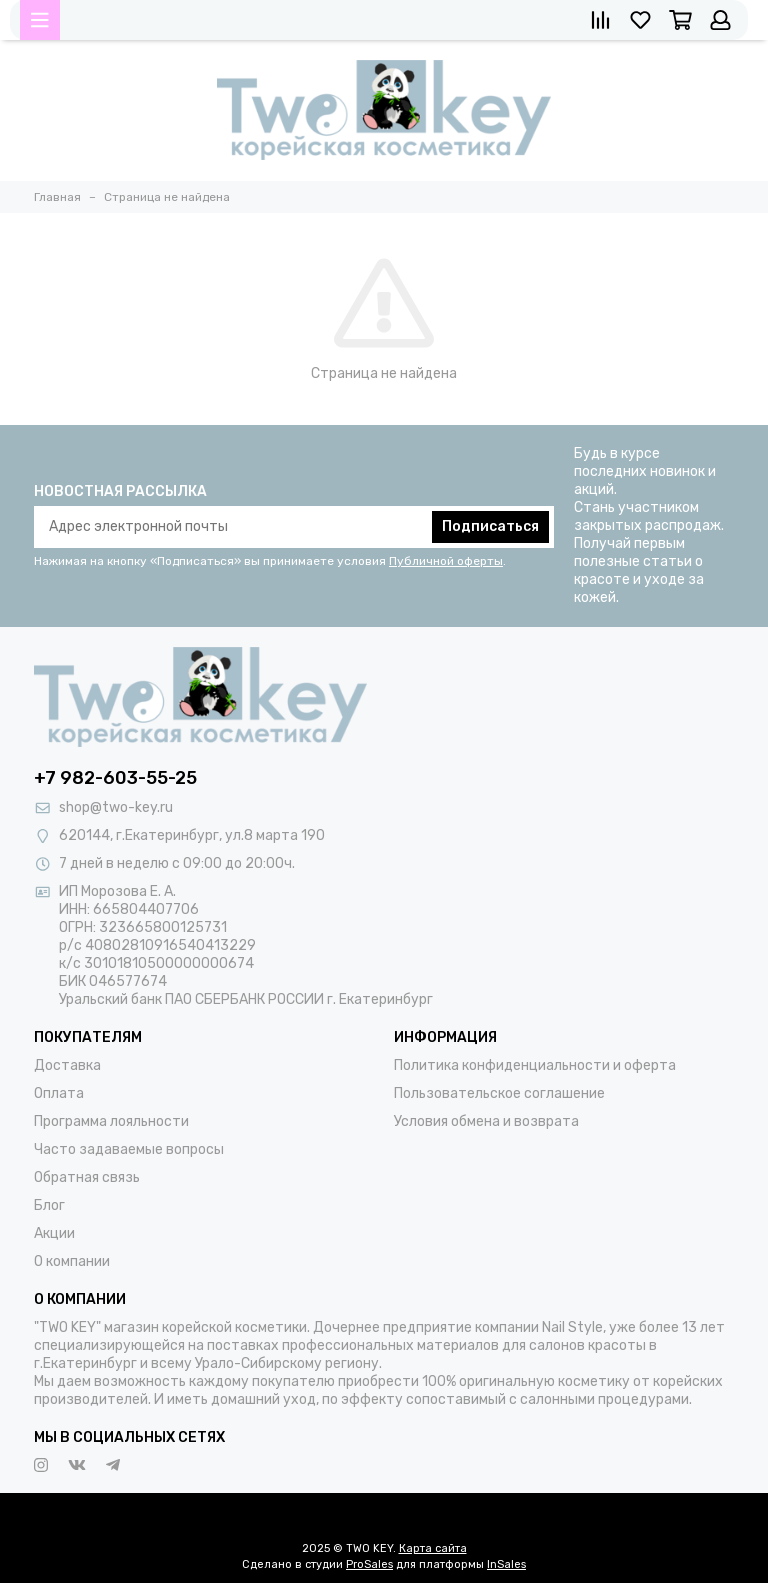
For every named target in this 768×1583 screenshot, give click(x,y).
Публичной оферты (446, 561)
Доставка (67, 1065)
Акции (54, 1233)
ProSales (369, 1564)
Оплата (59, 1093)
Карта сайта (433, 1548)
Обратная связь (87, 1177)
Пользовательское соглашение (499, 1093)
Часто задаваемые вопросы (129, 1149)
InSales (506, 1564)
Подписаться (490, 526)
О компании (72, 1261)
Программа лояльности (111, 1121)
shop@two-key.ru (116, 807)
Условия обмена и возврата (486, 1121)
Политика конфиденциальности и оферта (535, 1065)
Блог (49, 1205)
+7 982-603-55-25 (115, 778)
